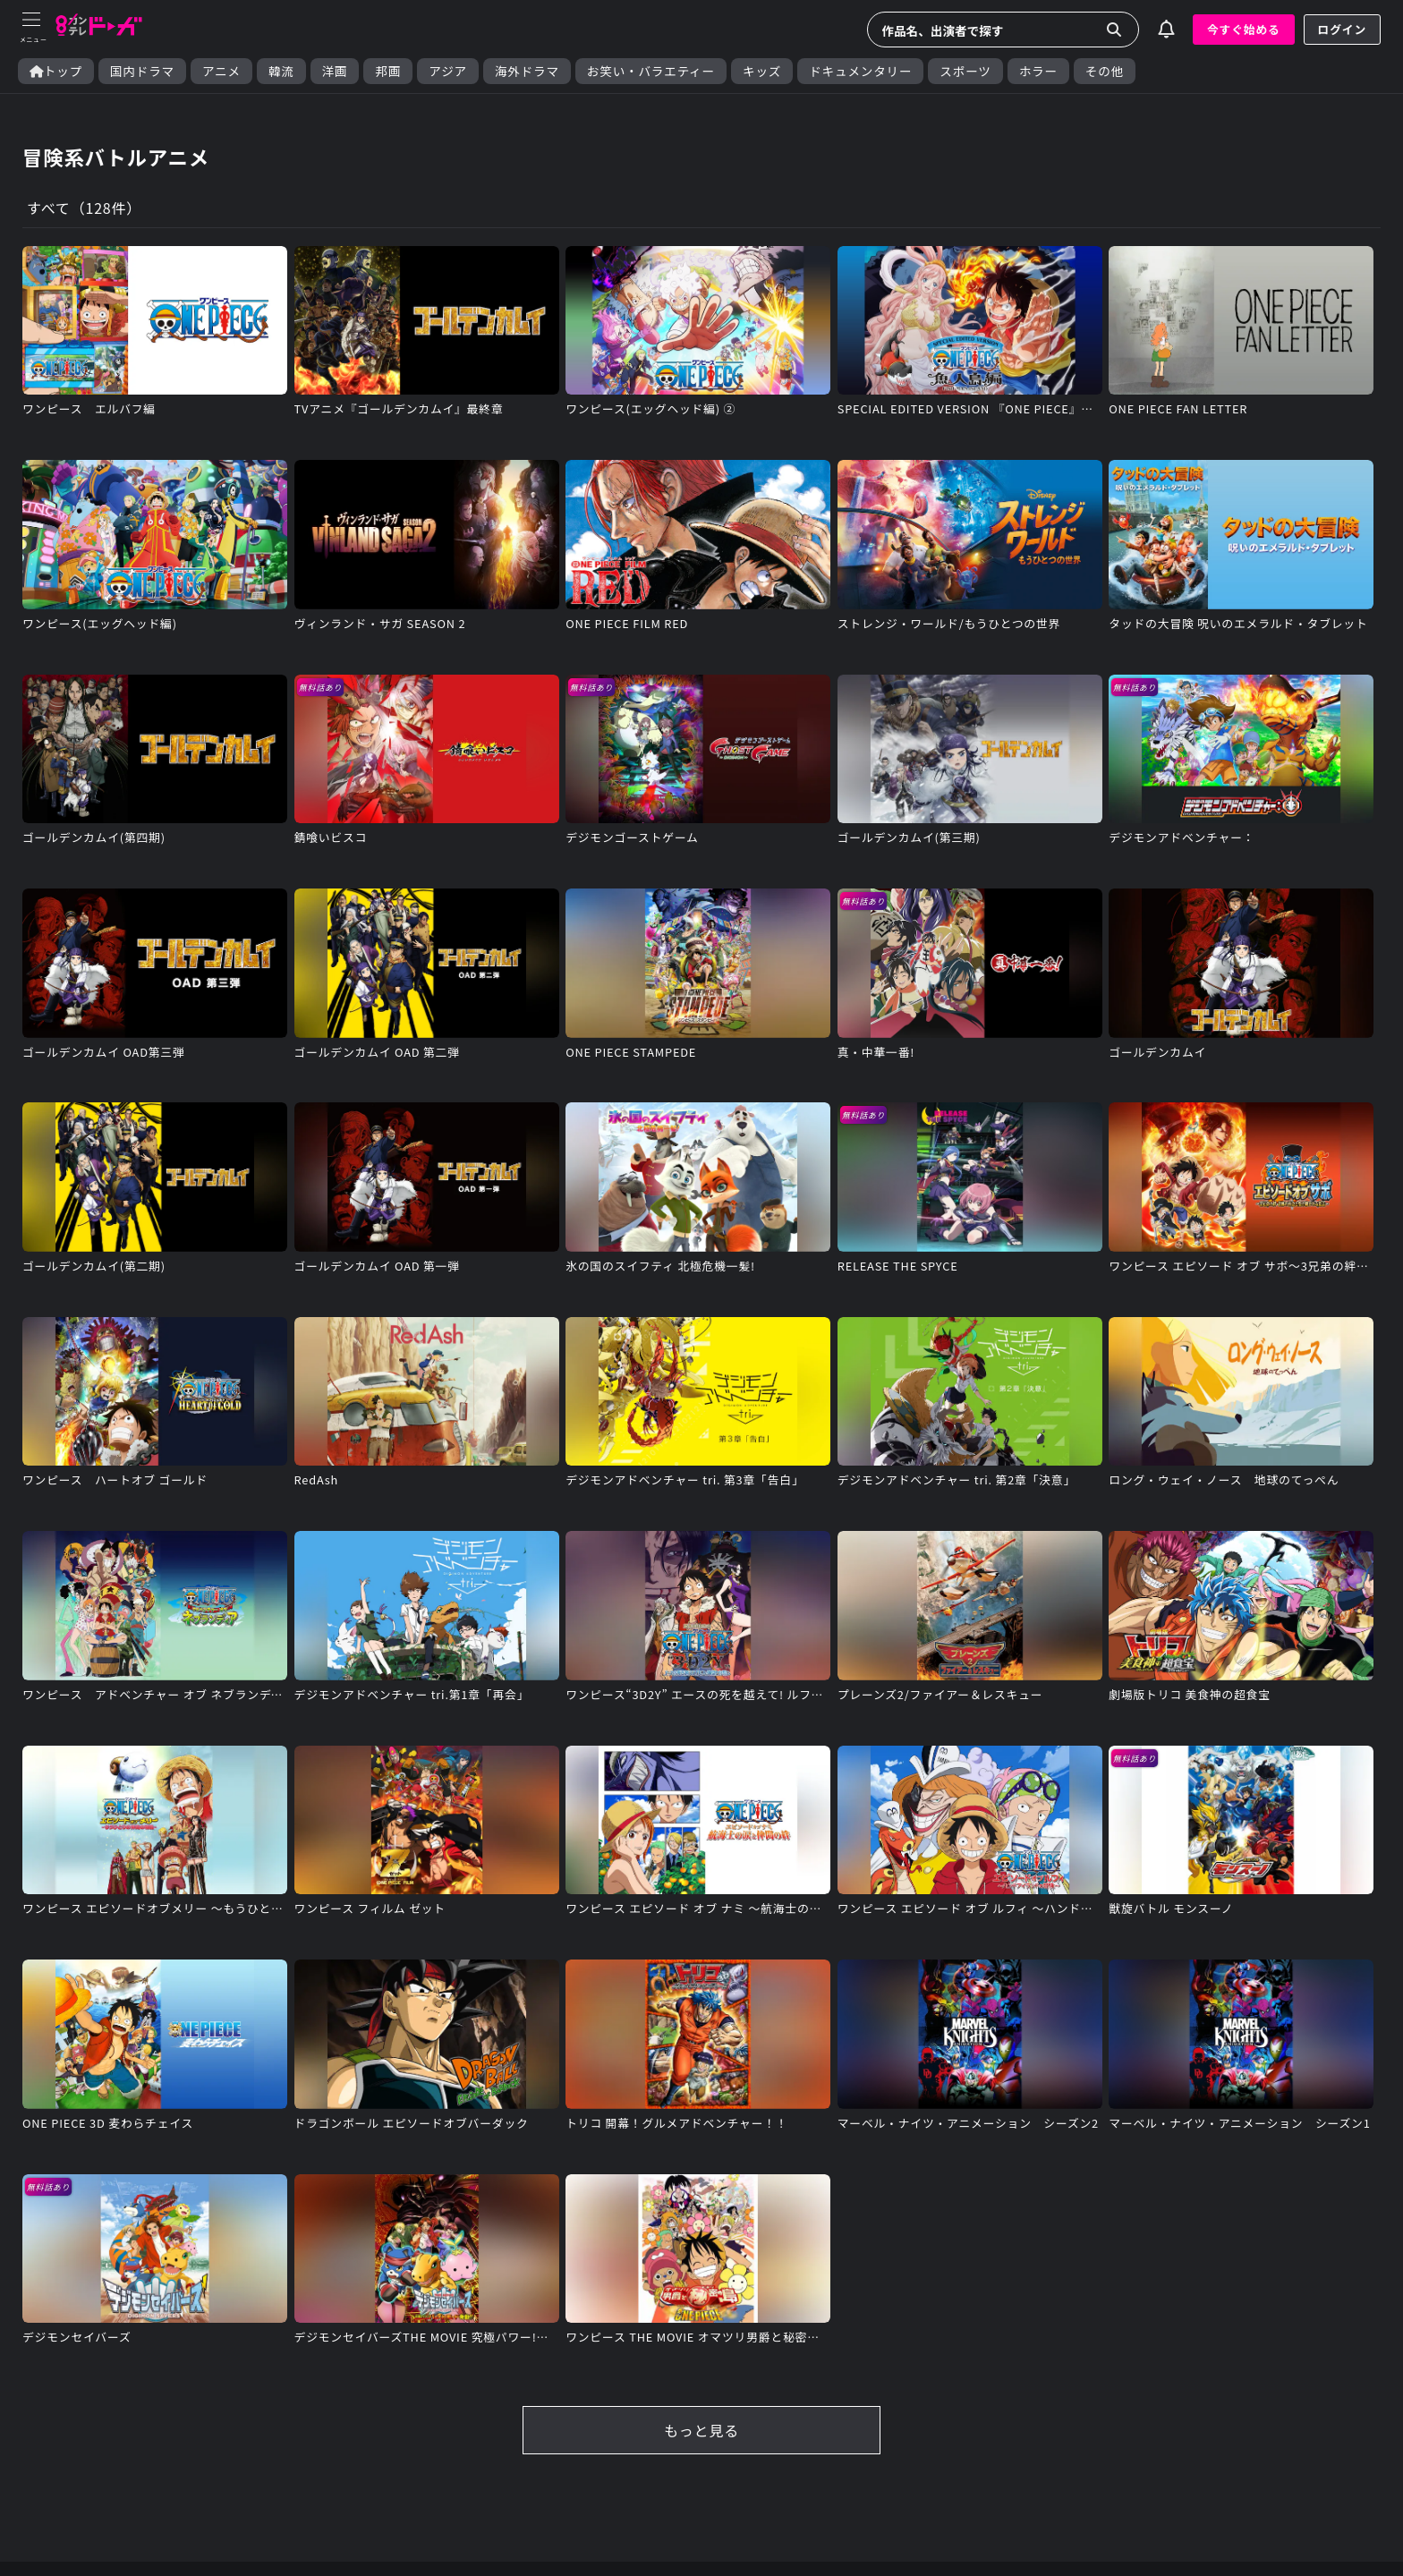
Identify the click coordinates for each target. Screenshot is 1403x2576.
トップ (56, 71)
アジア (448, 71)
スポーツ (965, 71)
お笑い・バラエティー (651, 71)
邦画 (388, 71)
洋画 (335, 71)
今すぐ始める (1243, 29)
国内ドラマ (142, 71)
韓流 (281, 71)
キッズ (762, 71)
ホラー (1038, 71)
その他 (1104, 71)
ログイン (1342, 29)
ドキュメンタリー (860, 71)
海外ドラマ (527, 71)
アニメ (221, 71)
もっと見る (701, 2430)
